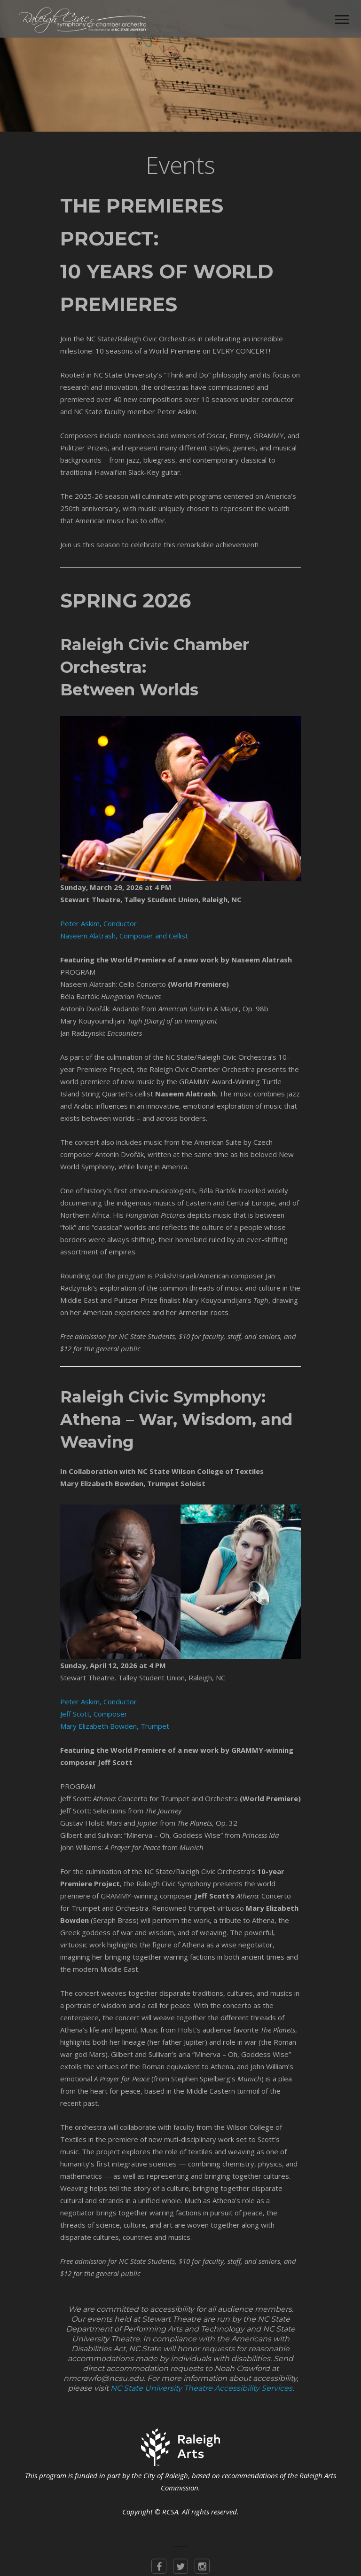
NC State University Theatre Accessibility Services (201, 2388)
